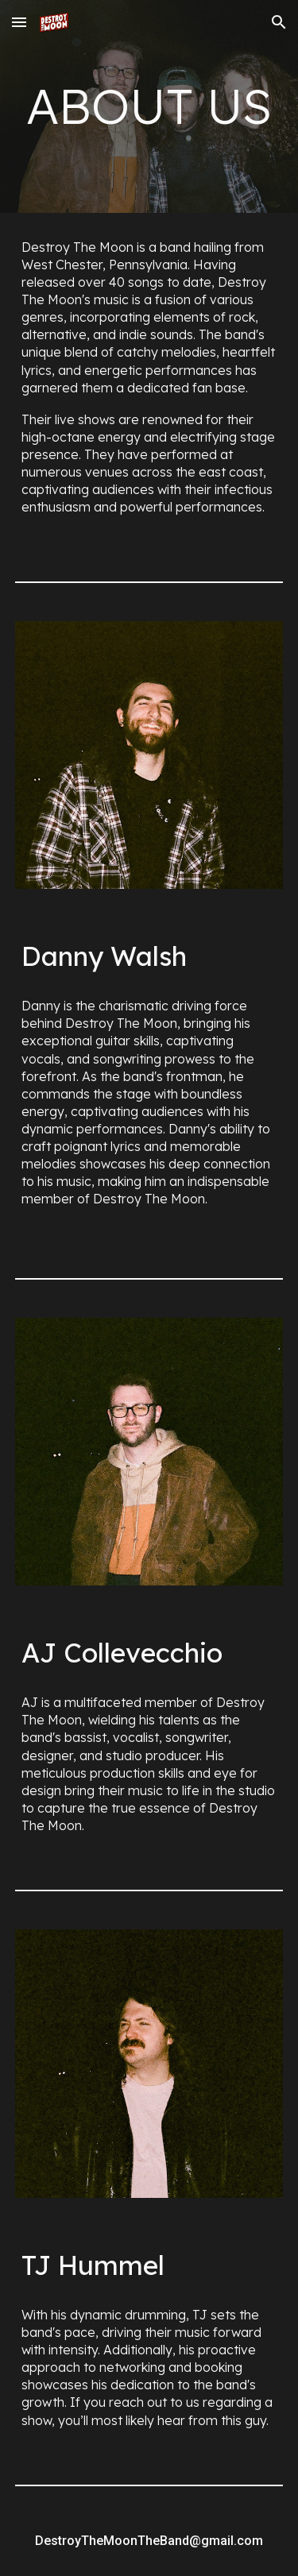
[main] (149, 106)
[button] (19, 22)
